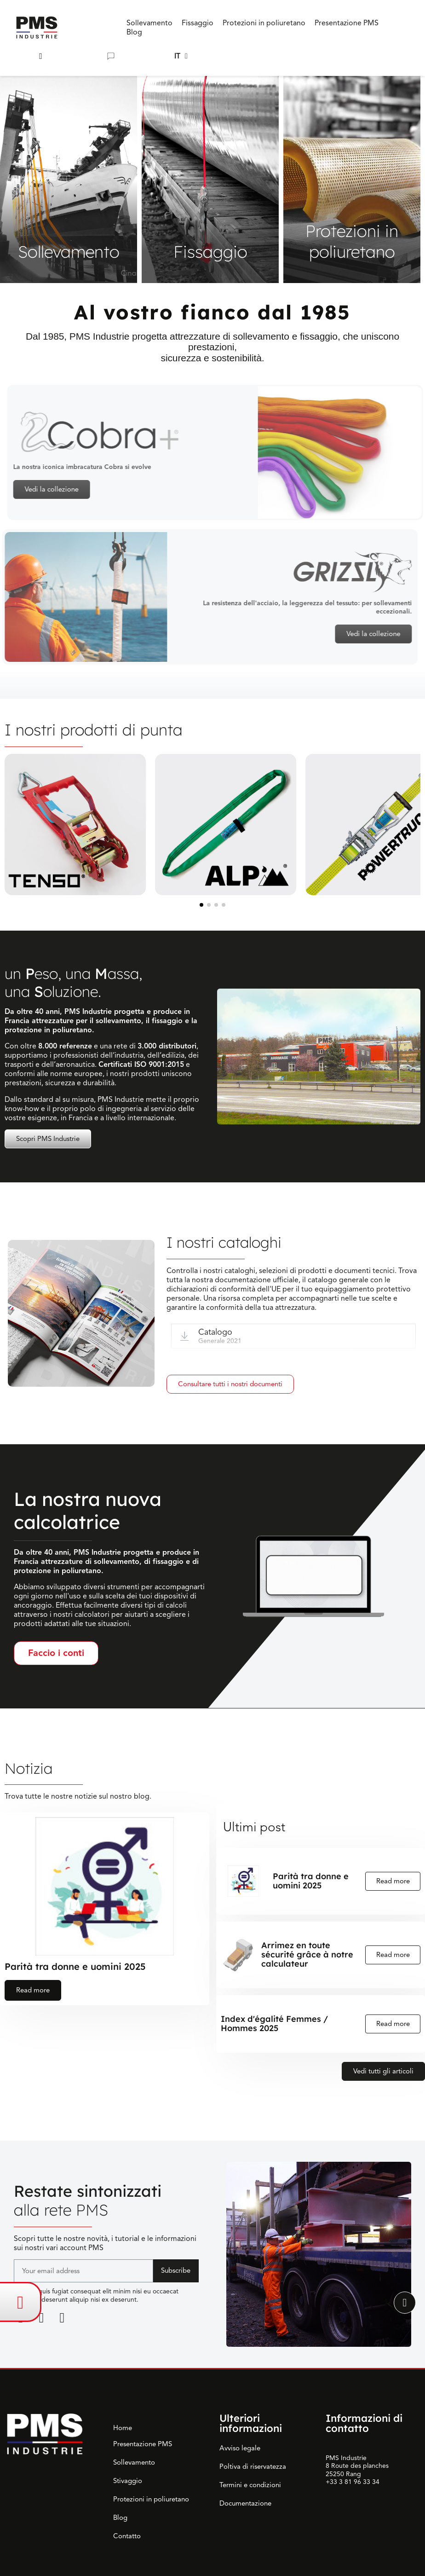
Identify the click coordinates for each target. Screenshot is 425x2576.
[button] (40, 56)
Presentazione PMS (142, 2444)
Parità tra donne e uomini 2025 (75, 1966)
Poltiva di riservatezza (252, 2466)
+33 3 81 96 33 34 (352, 2482)
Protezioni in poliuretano (151, 2499)
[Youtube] (62, 2318)
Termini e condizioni (250, 2485)
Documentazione (245, 2503)
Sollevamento (134, 2462)
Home (122, 2428)
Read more (33, 1990)
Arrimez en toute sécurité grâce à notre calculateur (307, 1954)
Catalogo (215, 1332)
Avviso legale (239, 2448)
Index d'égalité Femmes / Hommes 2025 (274, 2023)
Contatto (127, 2536)
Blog (120, 2517)
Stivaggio (127, 2481)
